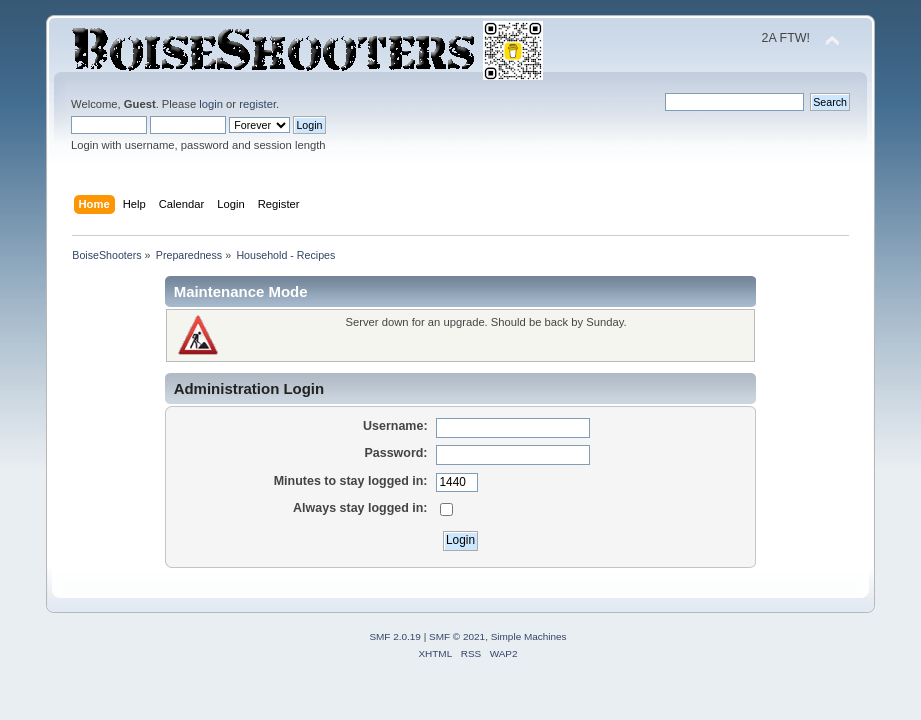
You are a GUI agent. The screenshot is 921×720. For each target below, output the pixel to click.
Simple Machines (529, 636)
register (257, 104)
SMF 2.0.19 (395, 636)
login (211, 104)
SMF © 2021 (457, 636)
